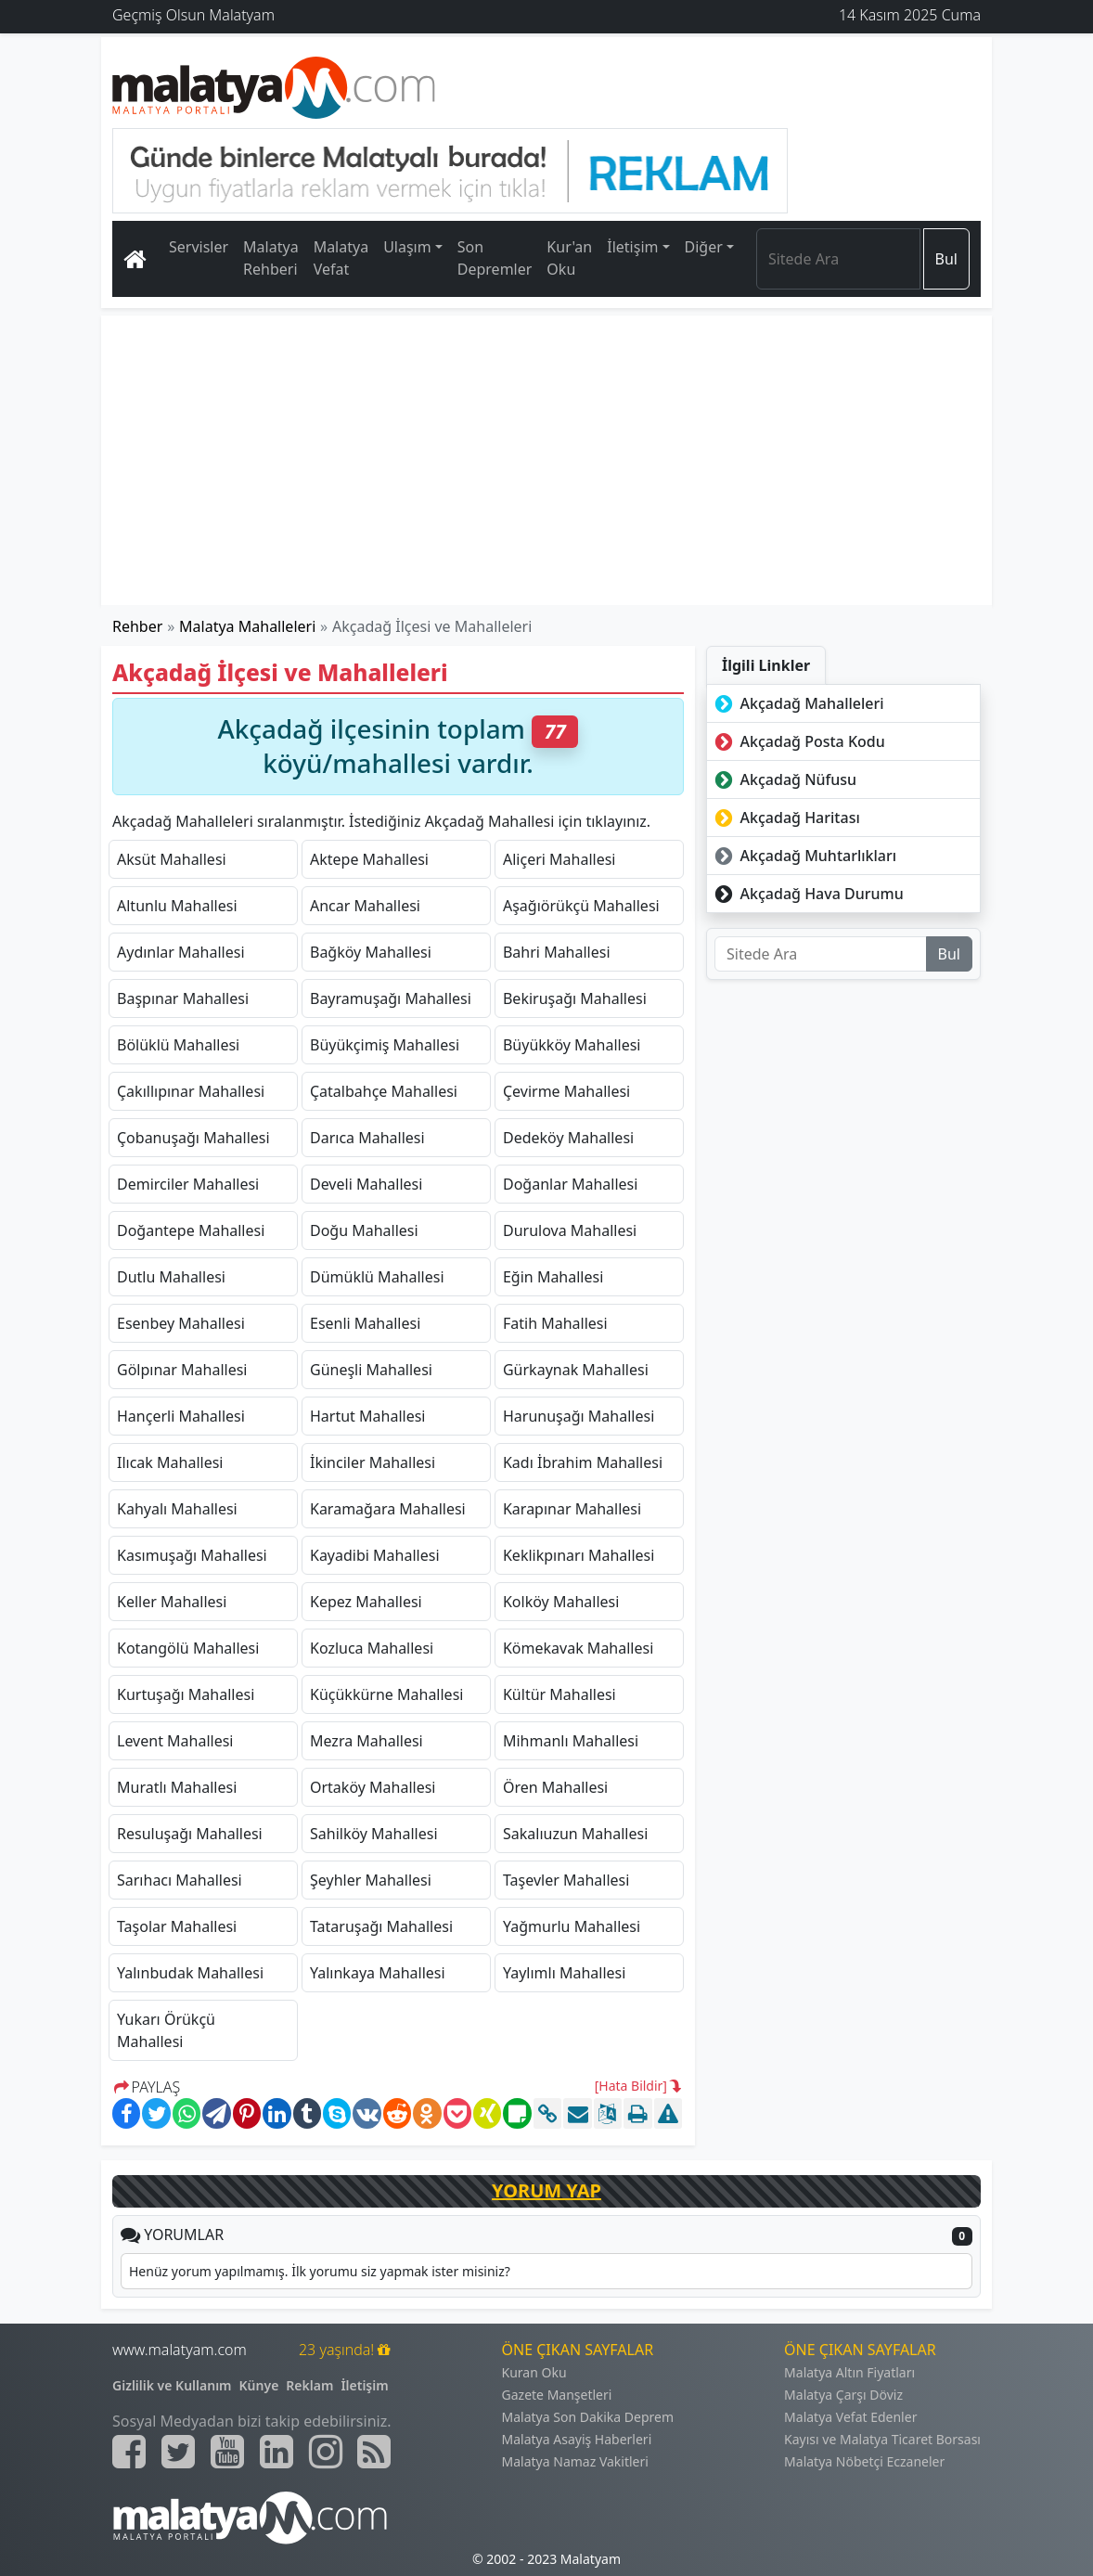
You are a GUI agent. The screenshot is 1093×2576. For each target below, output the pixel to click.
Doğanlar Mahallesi (570, 1184)
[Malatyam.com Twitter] (178, 2451)
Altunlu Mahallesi (177, 905)
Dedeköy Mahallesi (568, 1137)
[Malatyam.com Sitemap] (374, 2451)
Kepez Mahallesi (366, 1601)
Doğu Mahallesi (364, 1230)
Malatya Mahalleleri (247, 626)
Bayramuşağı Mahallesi (390, 998)
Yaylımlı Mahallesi (564, 1973)
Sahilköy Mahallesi (374, 1833)
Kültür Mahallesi (559, 1694)
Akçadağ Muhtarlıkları (803, 855)
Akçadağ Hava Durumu (807, 893)
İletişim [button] (632, 247)
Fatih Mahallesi (555, 1323)
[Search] (838, 259)
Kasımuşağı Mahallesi (192, 1555)
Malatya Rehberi (271, 258)
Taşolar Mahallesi (177, 1926)
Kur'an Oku (569, 258)
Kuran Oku (534, 2372)
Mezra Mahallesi (366, 1741)
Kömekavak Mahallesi (578, 1648)
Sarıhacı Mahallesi (179, 1880)
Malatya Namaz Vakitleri (575, 2461)
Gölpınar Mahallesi (182, 1369)
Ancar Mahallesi (365, 905)
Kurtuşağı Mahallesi (185, 1694)
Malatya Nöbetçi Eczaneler (864, 2461)
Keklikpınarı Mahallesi (578, 1555)
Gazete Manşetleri (557, 2394)
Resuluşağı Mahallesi (190, 1833)
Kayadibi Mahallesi (375, 1555)
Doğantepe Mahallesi (190, 1230)
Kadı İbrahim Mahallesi (582, 1462)
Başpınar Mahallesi (183, 998)
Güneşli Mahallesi (371, 1369)
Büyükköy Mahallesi (572, 1045)
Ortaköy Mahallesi (373, 1787)
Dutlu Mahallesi (171, 1277)
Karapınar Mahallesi (572, 1509)
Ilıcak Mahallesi (170, 1462)
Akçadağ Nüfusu (783, 779)
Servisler (198, 247)
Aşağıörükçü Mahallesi (581, 905)
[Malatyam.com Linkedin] (276, 2451)
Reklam (309, 2385)
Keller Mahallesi (171, 1601)
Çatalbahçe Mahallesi (383, 1091)
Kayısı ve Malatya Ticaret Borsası (882, 2439)
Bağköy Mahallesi (370, 952)
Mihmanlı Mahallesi (570, 1741)
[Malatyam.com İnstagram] (325, 2451)
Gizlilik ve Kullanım (172, 2385)
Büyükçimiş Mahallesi (384, 1045)
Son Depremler (495, 258)
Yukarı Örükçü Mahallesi (166, 2030)
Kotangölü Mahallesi (188, 1648)
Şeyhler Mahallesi (370, 1880)
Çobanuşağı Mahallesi (193, 1137)
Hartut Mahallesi (367, 1416)
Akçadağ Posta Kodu (798, 741)
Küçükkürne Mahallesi (386, 1694)
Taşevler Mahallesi (566, 1880)
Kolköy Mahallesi (561, 1601)
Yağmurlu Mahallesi (571, 1926)
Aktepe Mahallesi (369, 859)
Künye (259, 2385)
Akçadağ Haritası (785, 817)
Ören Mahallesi (555, 1787)
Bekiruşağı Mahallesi (575, 998)
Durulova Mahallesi (570, 1230)
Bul (946, 259)
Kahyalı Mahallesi (177, 1509)
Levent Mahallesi (175, 1741)
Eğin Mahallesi (553, 1277)
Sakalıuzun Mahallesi (575, 1833)
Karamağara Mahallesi (388, 1509)
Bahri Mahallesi (557, 952)
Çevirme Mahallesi (566, 1091)
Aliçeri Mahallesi (559, 859)
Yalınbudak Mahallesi (190, 1973)
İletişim (364, 2385)
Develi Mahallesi (366, 1184)
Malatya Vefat (341, 258)
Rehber (137, 626)
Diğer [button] (704, 247)
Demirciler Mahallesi (188, 1184)
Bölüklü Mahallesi (178, 1045)
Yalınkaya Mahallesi (377, 1973)
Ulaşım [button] (407, 247)
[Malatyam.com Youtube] (227, 2451)
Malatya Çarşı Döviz (843, 2394)
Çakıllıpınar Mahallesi (190, 1091)
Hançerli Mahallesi (181, 1416)
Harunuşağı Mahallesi (578, 1416)
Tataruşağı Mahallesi (381, 1926)
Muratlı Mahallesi (177, 1787)
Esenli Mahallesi (365, 1323)
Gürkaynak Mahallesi (576, 1369)
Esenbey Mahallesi (181, 1323)
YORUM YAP (546, 2190)
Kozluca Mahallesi (371, 1648)
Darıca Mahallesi (367, 1137)
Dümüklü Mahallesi (377, 1277)
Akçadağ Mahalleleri (797, 703)
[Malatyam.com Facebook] (129, 2451)
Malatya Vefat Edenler (850, 2417)
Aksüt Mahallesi (171, 859)
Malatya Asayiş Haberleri (577, 2439)
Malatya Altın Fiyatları (849, 2372)
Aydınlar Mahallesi (181, 952)
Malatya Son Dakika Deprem (588, 2417)
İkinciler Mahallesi (372, 1462)
